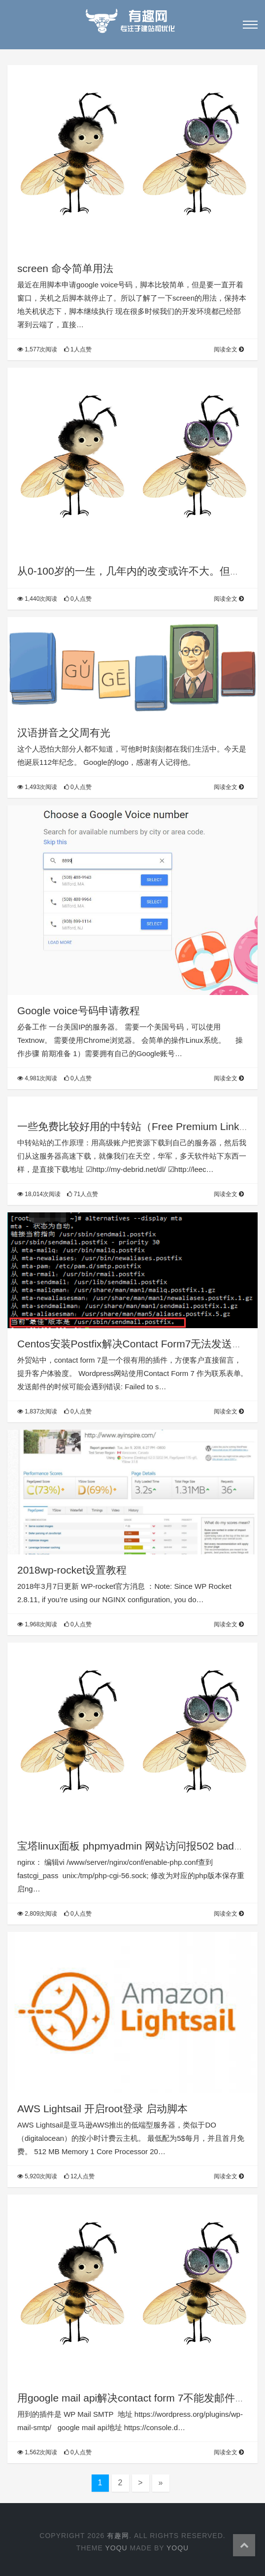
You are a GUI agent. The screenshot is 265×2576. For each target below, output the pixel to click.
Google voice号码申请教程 (78, 1010)
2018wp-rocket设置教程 (72, 1570)
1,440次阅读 (37, 598)
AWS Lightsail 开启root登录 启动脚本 (102, 2108)
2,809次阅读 (37, 1913)
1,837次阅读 (37, 1411)
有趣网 (118, 2536)
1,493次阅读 (37, 787)
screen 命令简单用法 (65, 268)
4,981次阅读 (37, 1078)
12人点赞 (79, 2176)
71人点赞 (82, 1194)
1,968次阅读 (37, 1624)
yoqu (116, 2548)
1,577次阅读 (37, 349)
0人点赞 (78, 598)
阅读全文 (229, 349)
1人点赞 (78, 349)
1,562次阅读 (37, 2452)
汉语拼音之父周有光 (63, 732)
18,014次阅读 (39, 1194)
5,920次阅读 (37, 2176)
